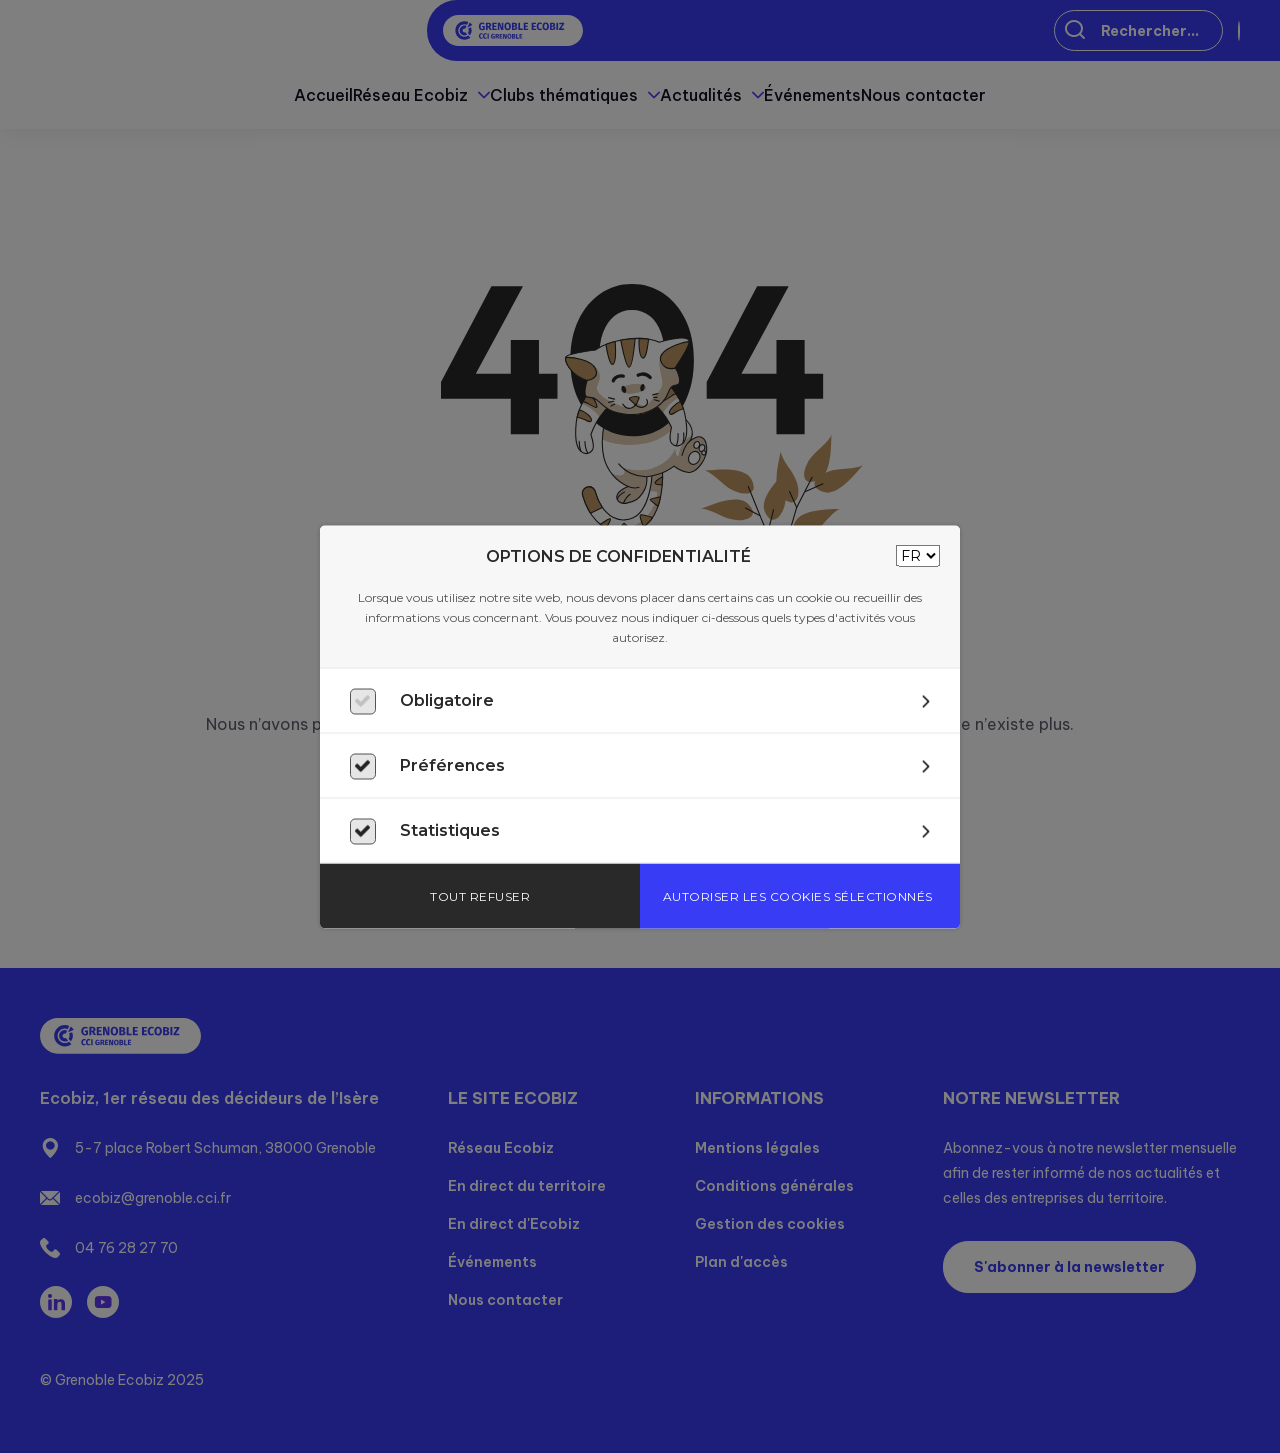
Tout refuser (480, 895)
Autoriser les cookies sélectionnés (798, 895)
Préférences (452, 764)
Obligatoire (447, 699)
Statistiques (450, 829)
